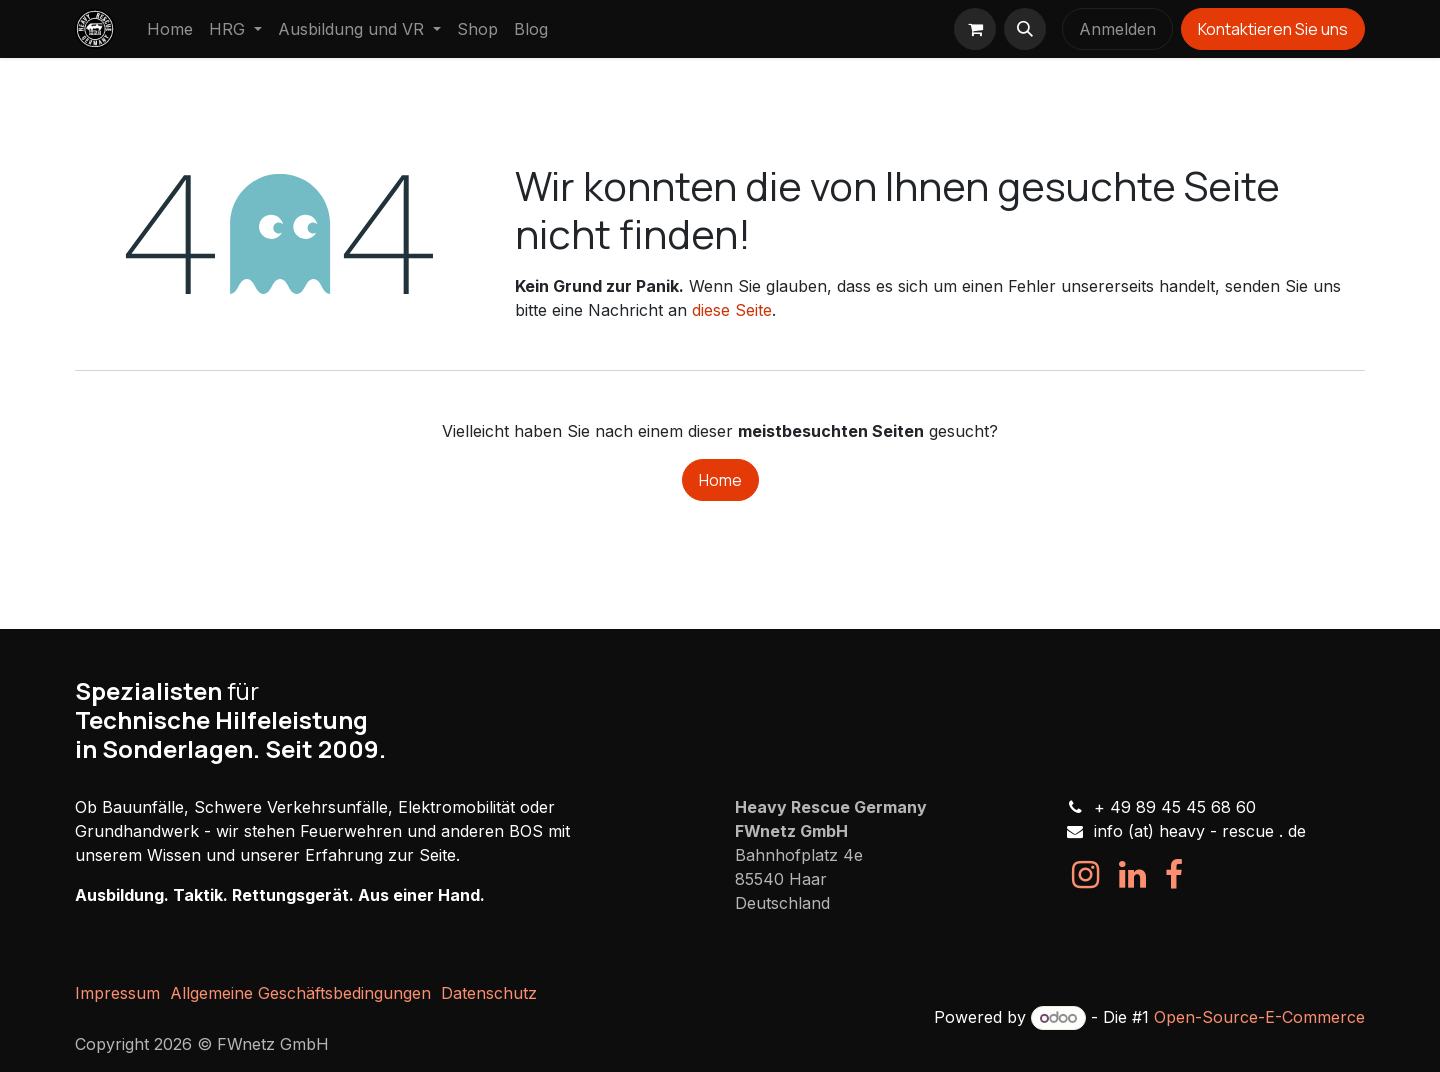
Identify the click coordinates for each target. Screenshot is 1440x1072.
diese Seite (732, 310)
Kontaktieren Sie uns (1273, 29)
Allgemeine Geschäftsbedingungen (300, 993)
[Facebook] (1174, 875)
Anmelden (1117, 29)
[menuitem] (170, 29)
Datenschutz (489, 993)
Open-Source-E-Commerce (1259, 1017)
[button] (1025, 29)
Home (720, 480)
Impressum (117, 993)
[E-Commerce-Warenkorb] (975, 29)
